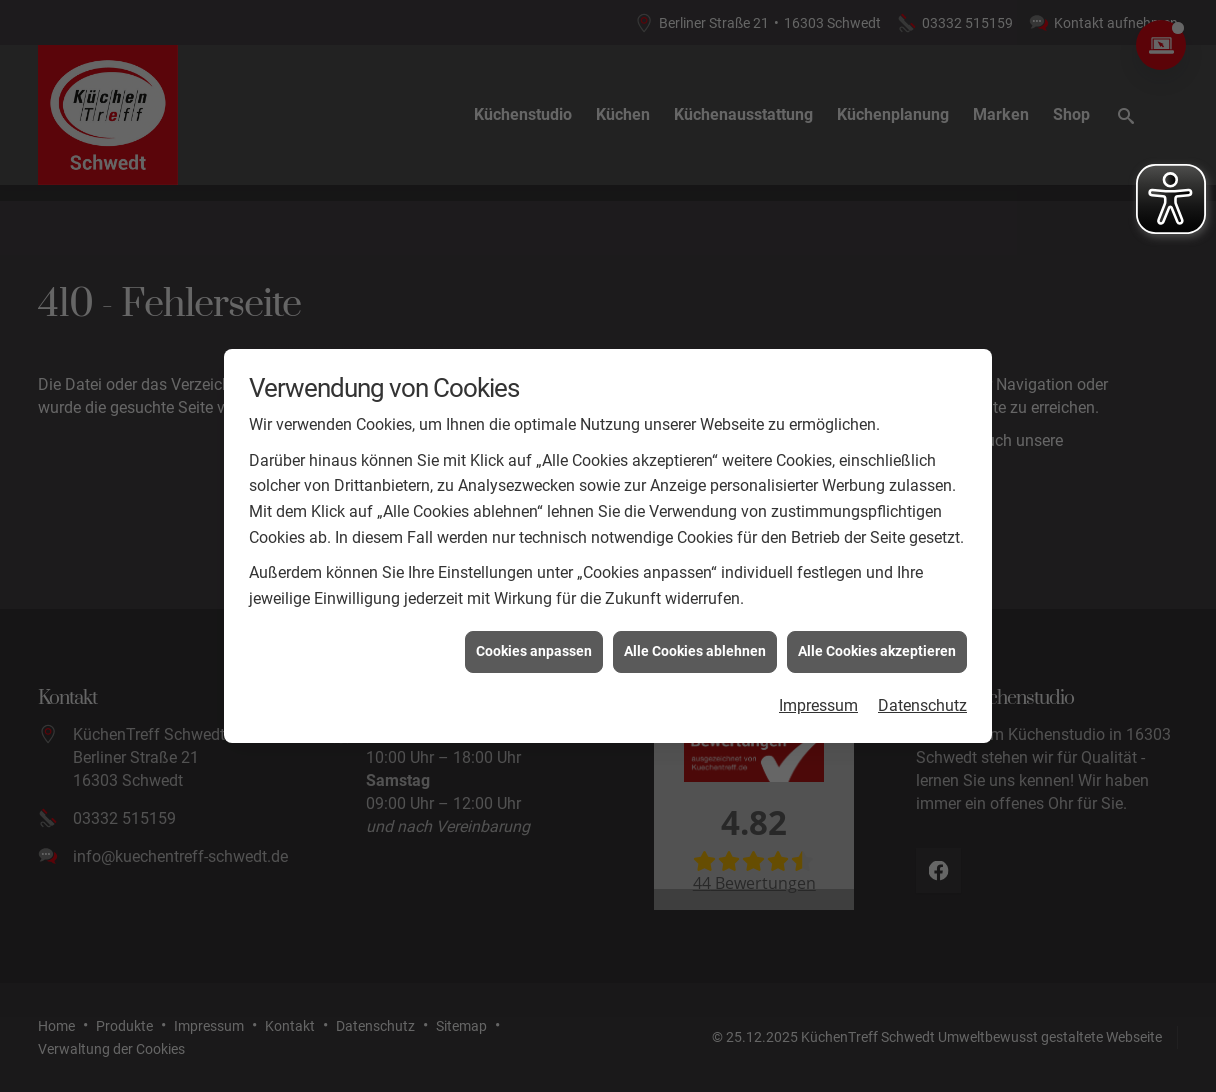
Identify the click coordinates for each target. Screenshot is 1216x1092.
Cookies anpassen (534, 648)
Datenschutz (922, 702)
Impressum (818, 702)
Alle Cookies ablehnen (695, 648)
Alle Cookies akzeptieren (877, 648)
